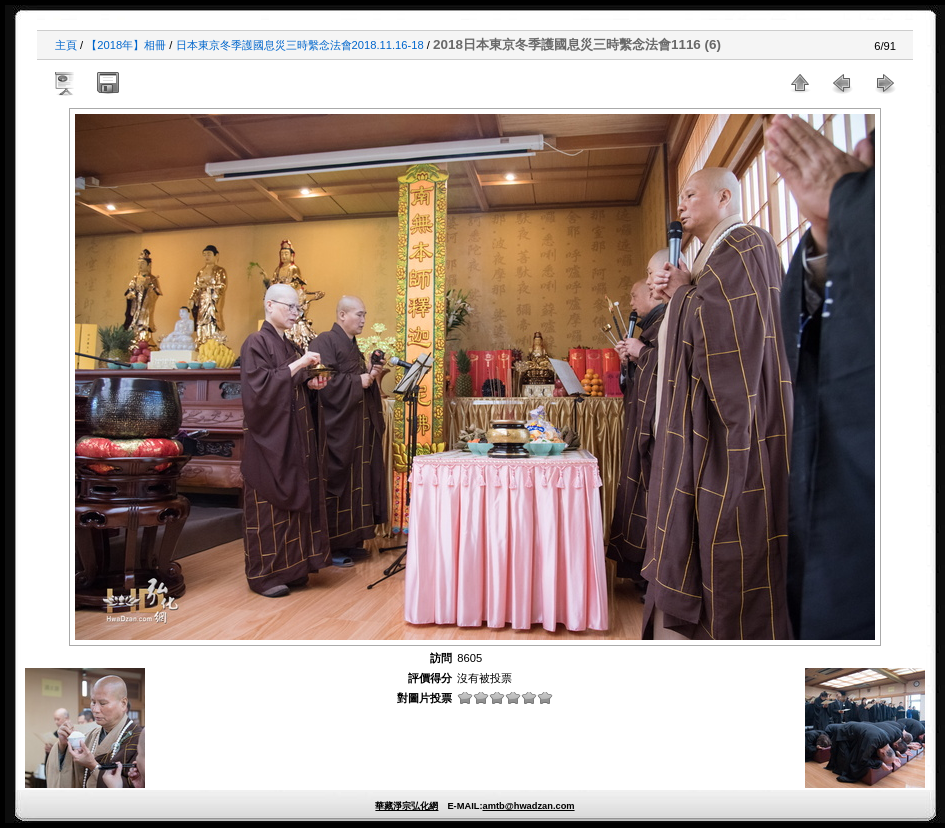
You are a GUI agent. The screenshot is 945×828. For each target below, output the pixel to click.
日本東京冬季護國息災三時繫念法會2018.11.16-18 (300, 45)
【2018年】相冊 (126, 45)
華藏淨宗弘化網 (406, 806)
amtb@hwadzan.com (528, 806)
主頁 (66, 45)
